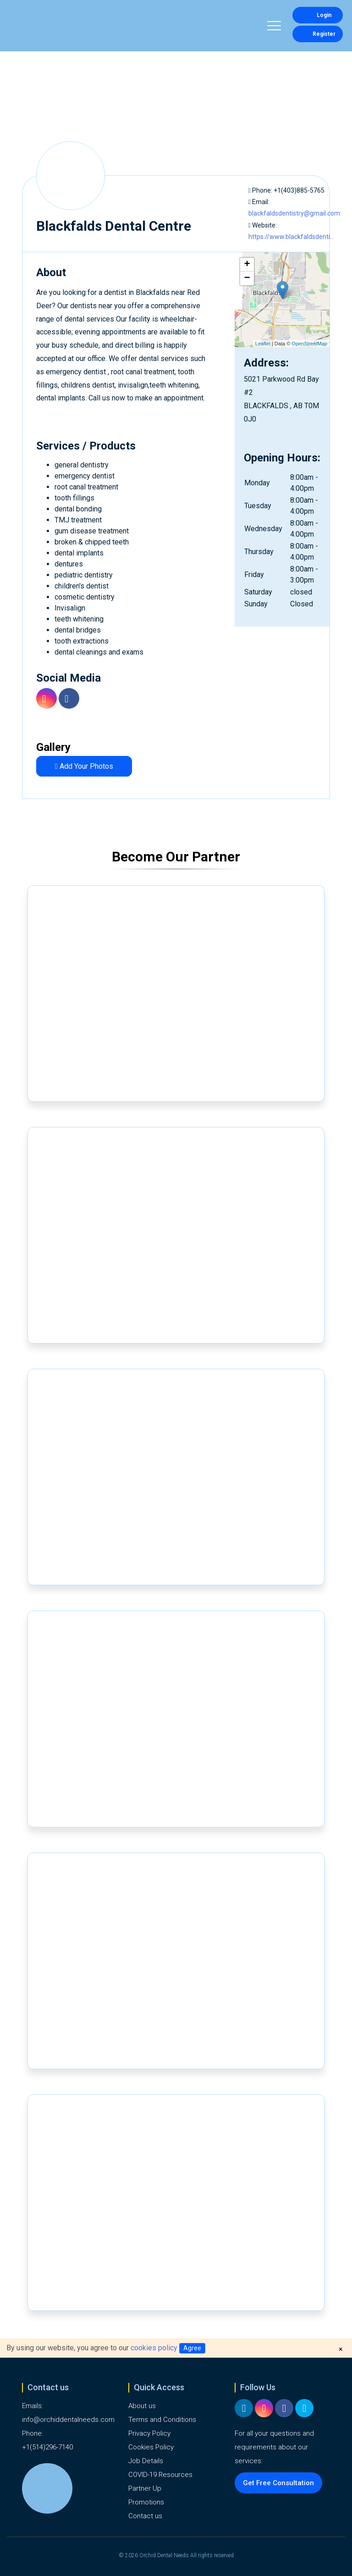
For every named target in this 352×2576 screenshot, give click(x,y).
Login (317, 15)
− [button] (247, 278)
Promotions (146, 2502)
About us (142, 2406)
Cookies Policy (151, 2447)
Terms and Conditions (162, 2419)
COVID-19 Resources (160, 2475)
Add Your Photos (84, 766)
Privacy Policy (149, 2433)
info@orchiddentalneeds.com (68, 2419)
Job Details (145, 2461)
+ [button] (247, 265)
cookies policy (154, 2347)
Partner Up (144, 2488)
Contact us (145, 2516)
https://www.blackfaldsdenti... (291, 236)
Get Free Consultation (278, 2483)
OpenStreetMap (309, 343)
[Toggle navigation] (274, 27)
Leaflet (262, 343)
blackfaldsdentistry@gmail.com (294, 213)
